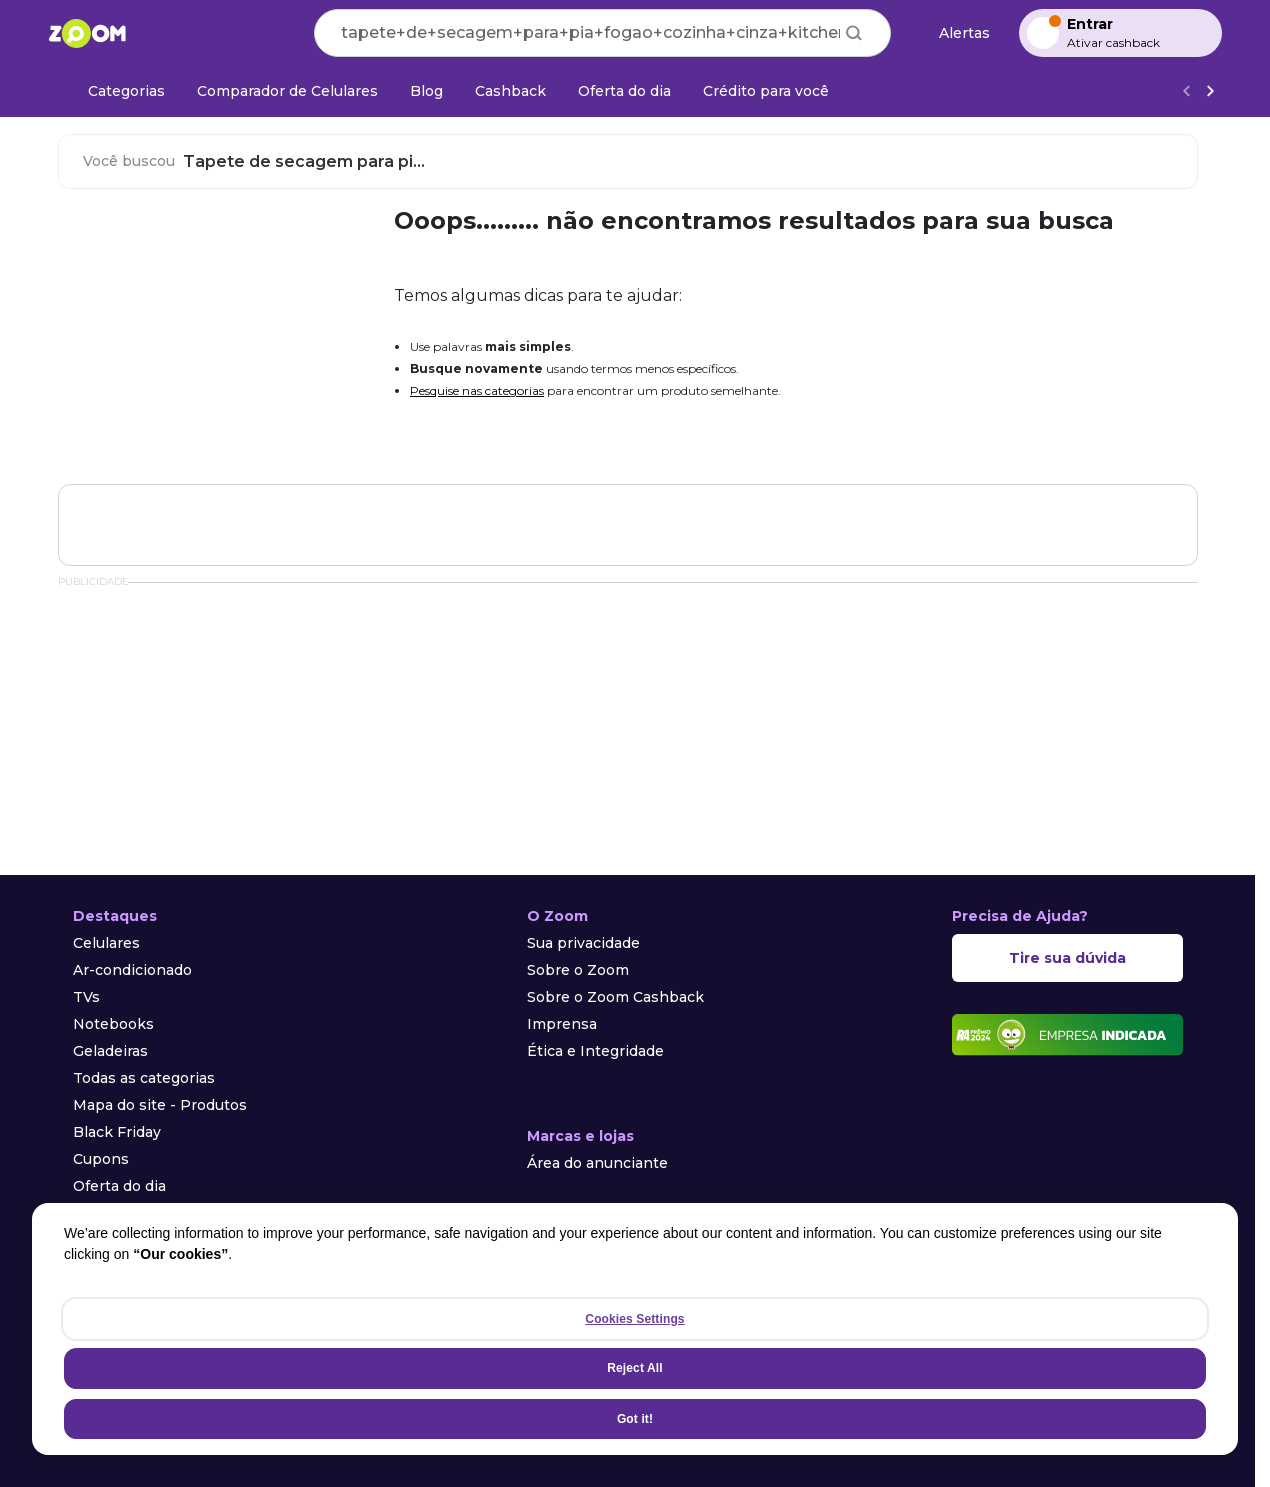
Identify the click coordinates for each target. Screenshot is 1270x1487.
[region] (635, 1329)
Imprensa (562, 1024)
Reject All (634, 1368)
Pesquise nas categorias (477, 390)
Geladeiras (110, 1051)
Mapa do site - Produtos (160, 1105)
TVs (86, 997)
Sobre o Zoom (578, 970)
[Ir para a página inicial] (87, 33)
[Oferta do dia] (624, 91)
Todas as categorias (144, 1078)
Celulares (106, 943)
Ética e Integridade (595, 1051)
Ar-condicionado (132, 970)
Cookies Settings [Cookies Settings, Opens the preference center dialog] (634, 1319)
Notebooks (113, 1024)
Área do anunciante (597, 1163)
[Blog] (426, 91)
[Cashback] (510, 91)
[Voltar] (1186, 91)
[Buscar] (854, 33)
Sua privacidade (583, 943)
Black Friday (117, 1132)
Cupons (101, 1159)
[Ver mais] (1210, 91)
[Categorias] (114, 91)
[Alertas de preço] (955, 33)
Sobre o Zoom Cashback (615, 997)
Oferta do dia (119, 1186)
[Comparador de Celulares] (287, 91)
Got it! (635, 1419)
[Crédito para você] (766, 91)
